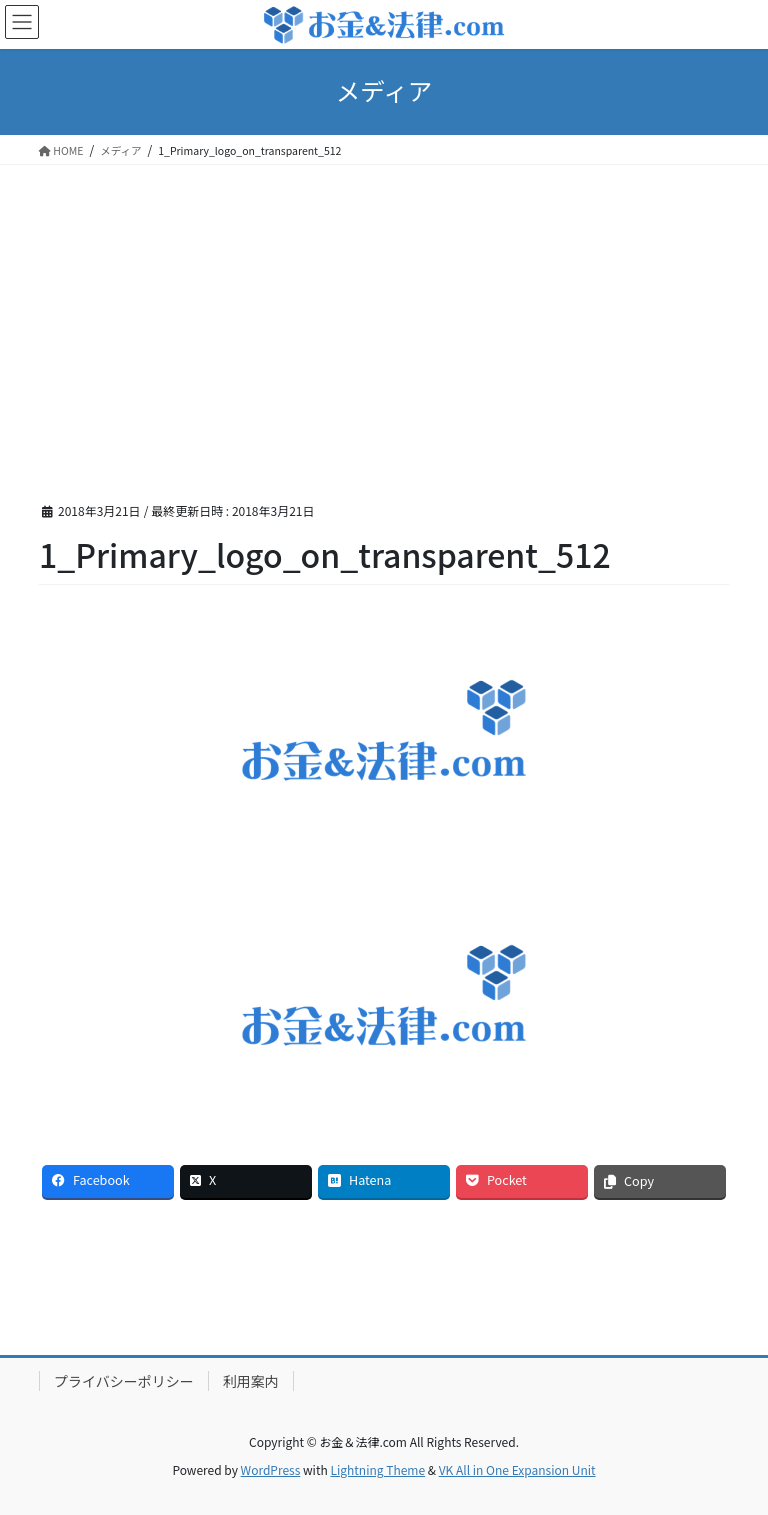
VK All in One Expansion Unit (517, 1469)
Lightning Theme (377, 1469)
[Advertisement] (384, 315)
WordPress (271, 1469)
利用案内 (251, 1381)
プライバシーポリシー (124, 1381)
